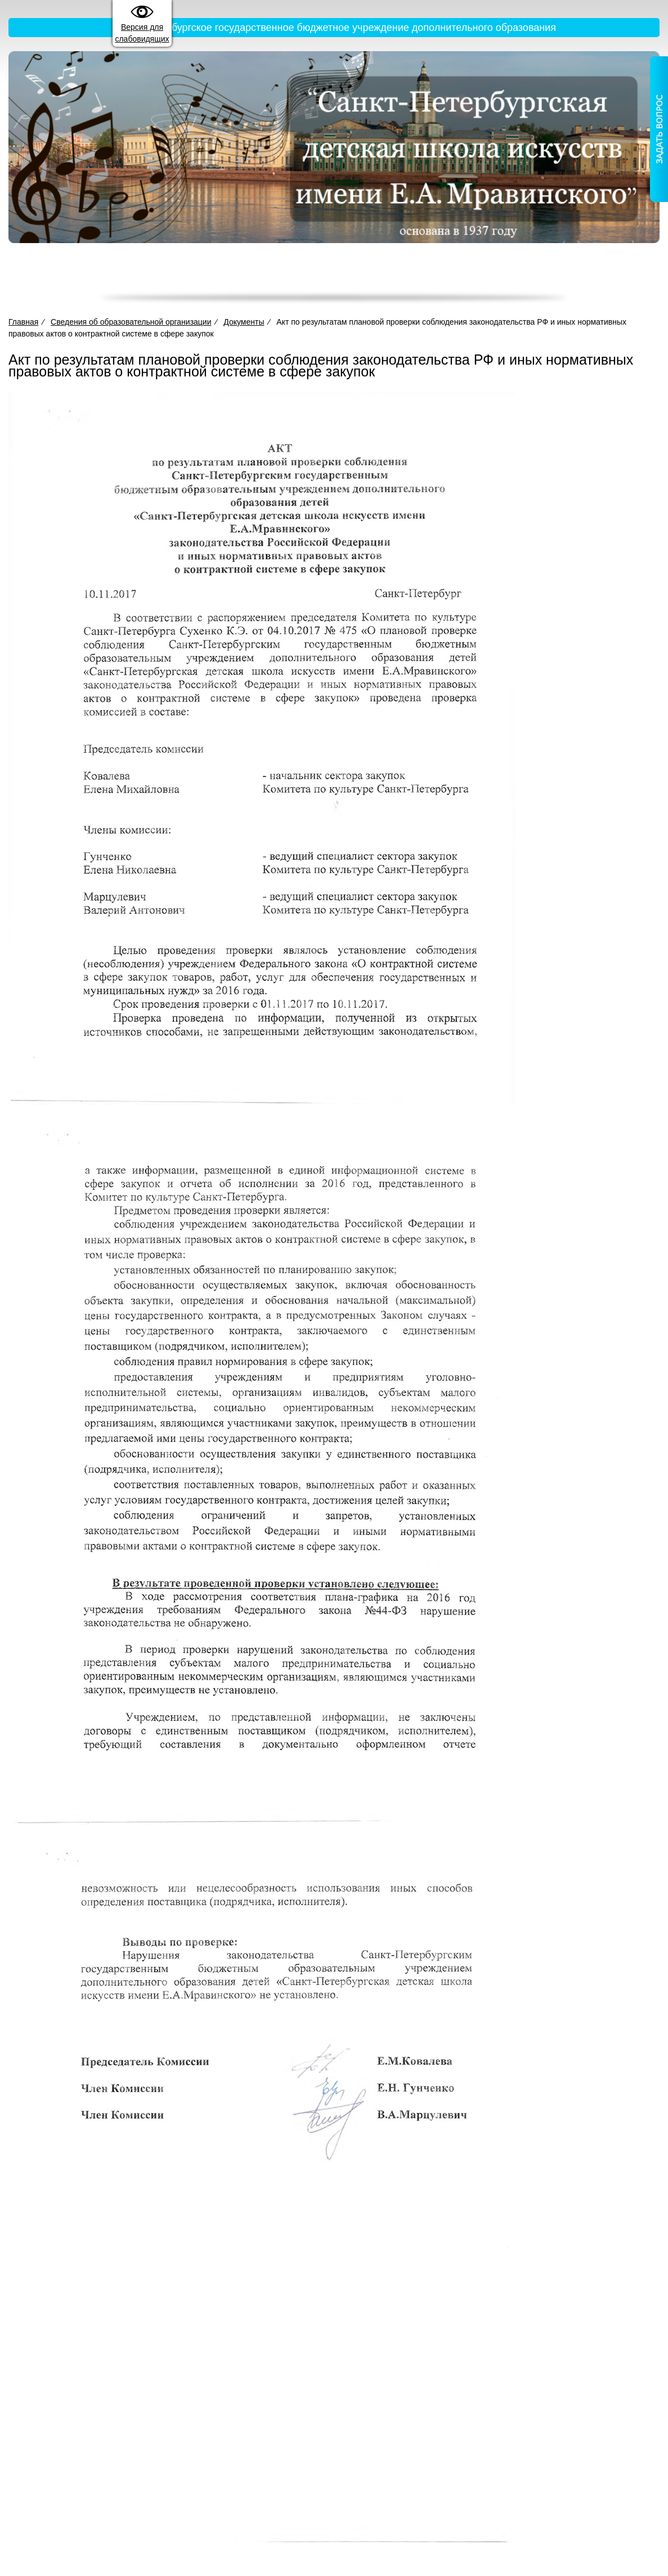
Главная (107, 275)
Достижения (428, 275)
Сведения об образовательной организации (200, 274)
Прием (372, 275)
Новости (561, 275)
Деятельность (311, 275)
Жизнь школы (498, 275)
